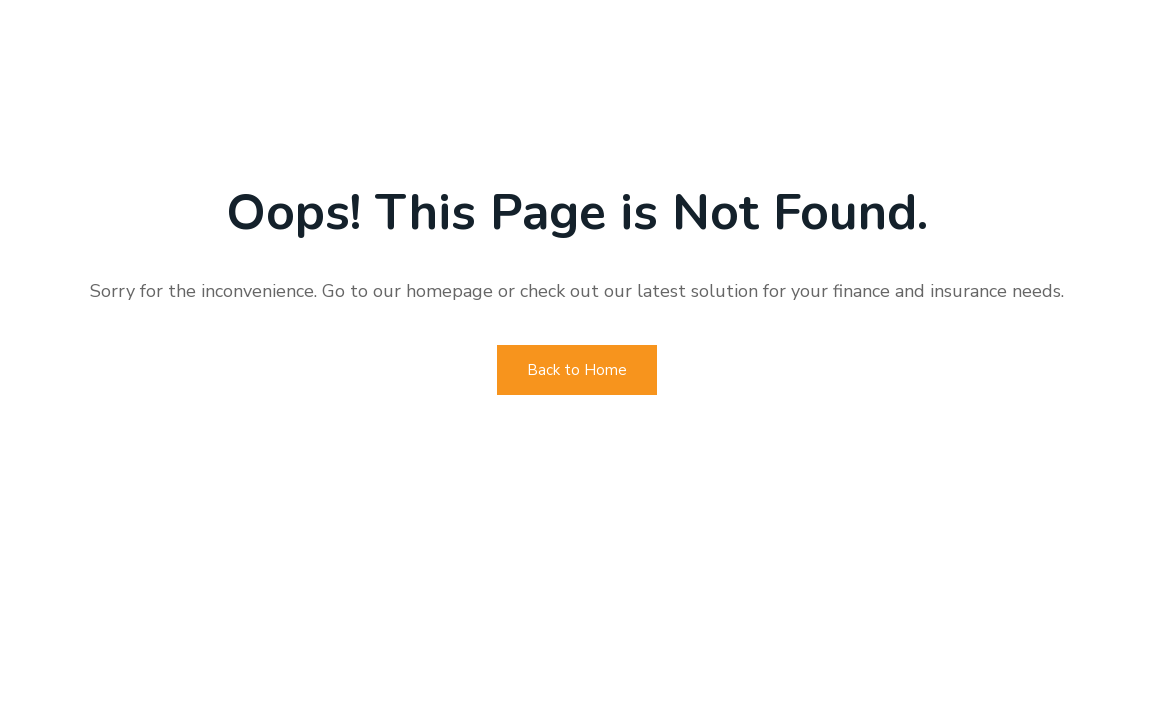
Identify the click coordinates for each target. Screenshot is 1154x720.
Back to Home (577, 370)
